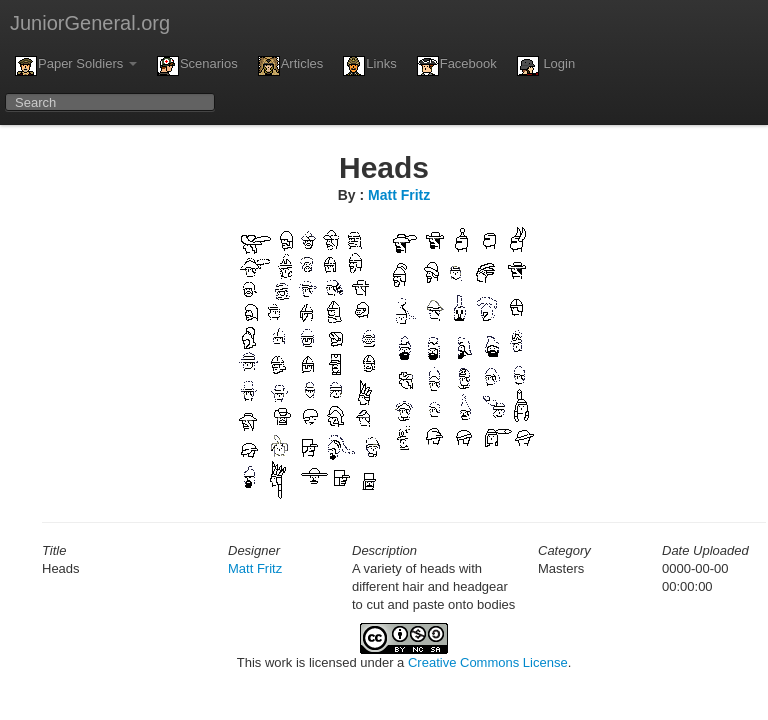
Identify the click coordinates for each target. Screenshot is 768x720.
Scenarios (197, 66)
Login (546, 66)
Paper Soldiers (76, 66)
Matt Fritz (399, 195)
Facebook (457, 66)
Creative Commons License (488, 662)
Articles (291, 66)
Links (369, 66)
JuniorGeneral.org (90, 23)
